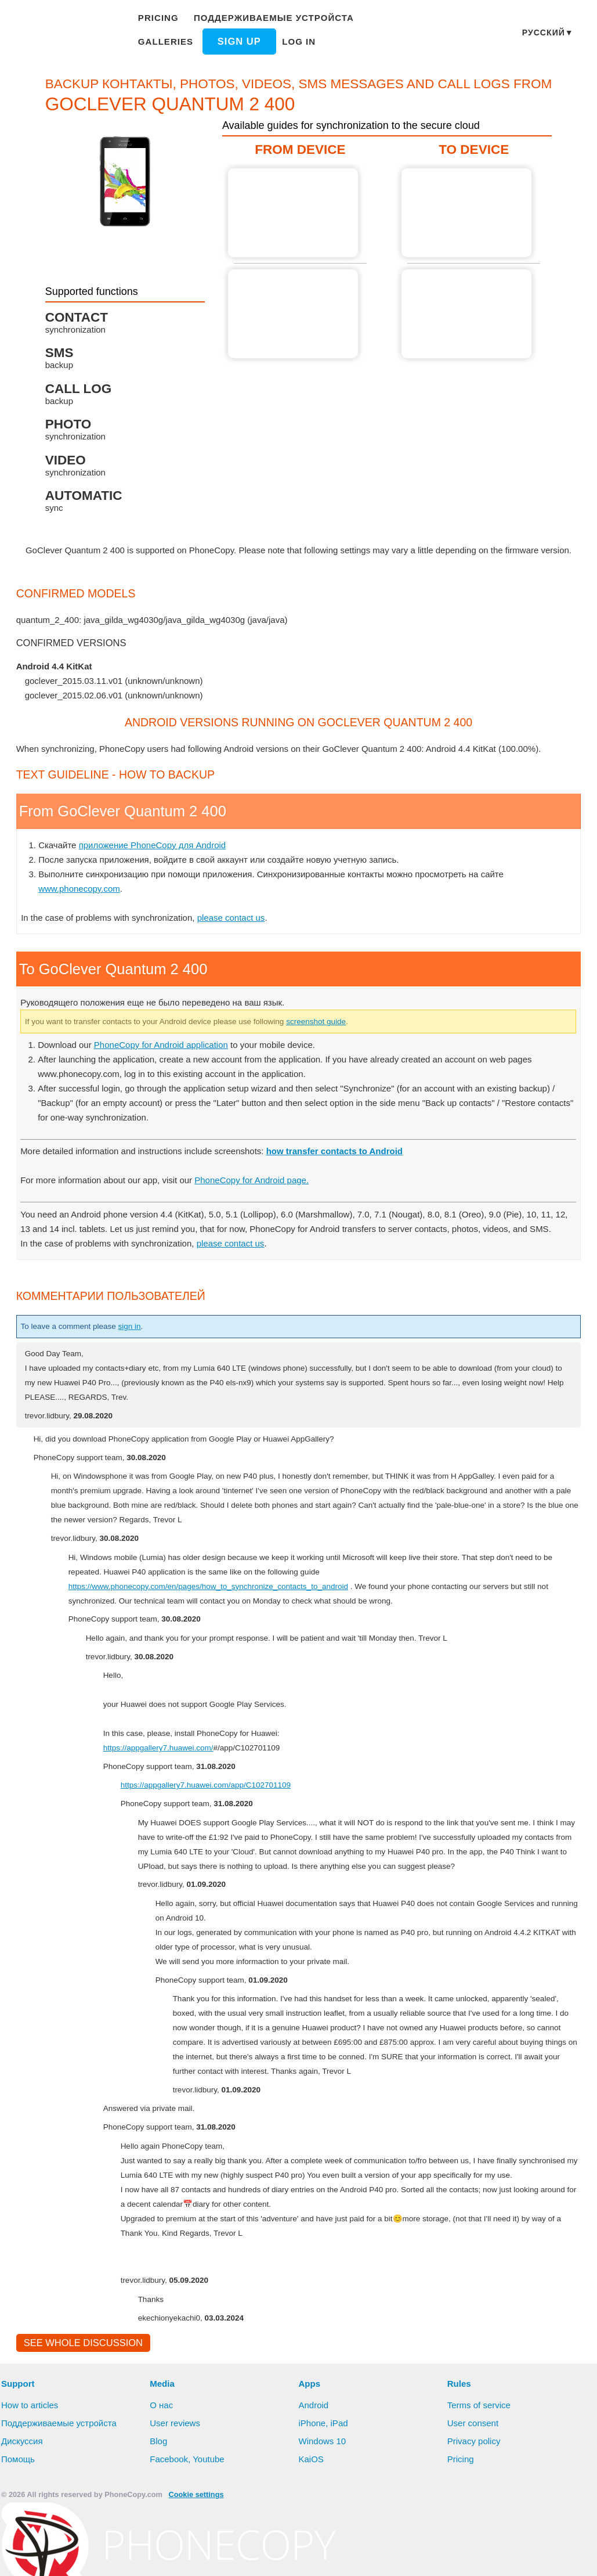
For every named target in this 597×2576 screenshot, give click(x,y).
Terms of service (479, 2479)
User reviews (175, 2497)
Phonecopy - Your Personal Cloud (66, 33)
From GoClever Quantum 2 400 (295, 212)
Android (315, 2479)
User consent (473, 2497)
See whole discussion (80, 2416)
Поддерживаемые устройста (269, 18)
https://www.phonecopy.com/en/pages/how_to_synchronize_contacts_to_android (223, 1629)
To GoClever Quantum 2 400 (464, 212)
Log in (230, 41)
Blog (159, 2515)
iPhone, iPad (324, 2497)
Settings (362, 2555)
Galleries (384, 18)
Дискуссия (23, 2515)
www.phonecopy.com (81, 917)
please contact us (239, 946)
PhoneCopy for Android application (167, 1073)
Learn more (566, 2537)
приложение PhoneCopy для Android (156, 874)
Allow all (257, 2555)
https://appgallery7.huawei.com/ (166, 1791)
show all (41, 725)
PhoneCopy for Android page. (265, 1209)
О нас (161, 2479)
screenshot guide (354, 1050)
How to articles (31, 2479)
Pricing (160, 18)
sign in (141, 1369)
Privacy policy (474, 2515)
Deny (312, 2555)
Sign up (172, 41)
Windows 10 (324, 2515)
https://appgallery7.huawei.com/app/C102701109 (216, 1828)
